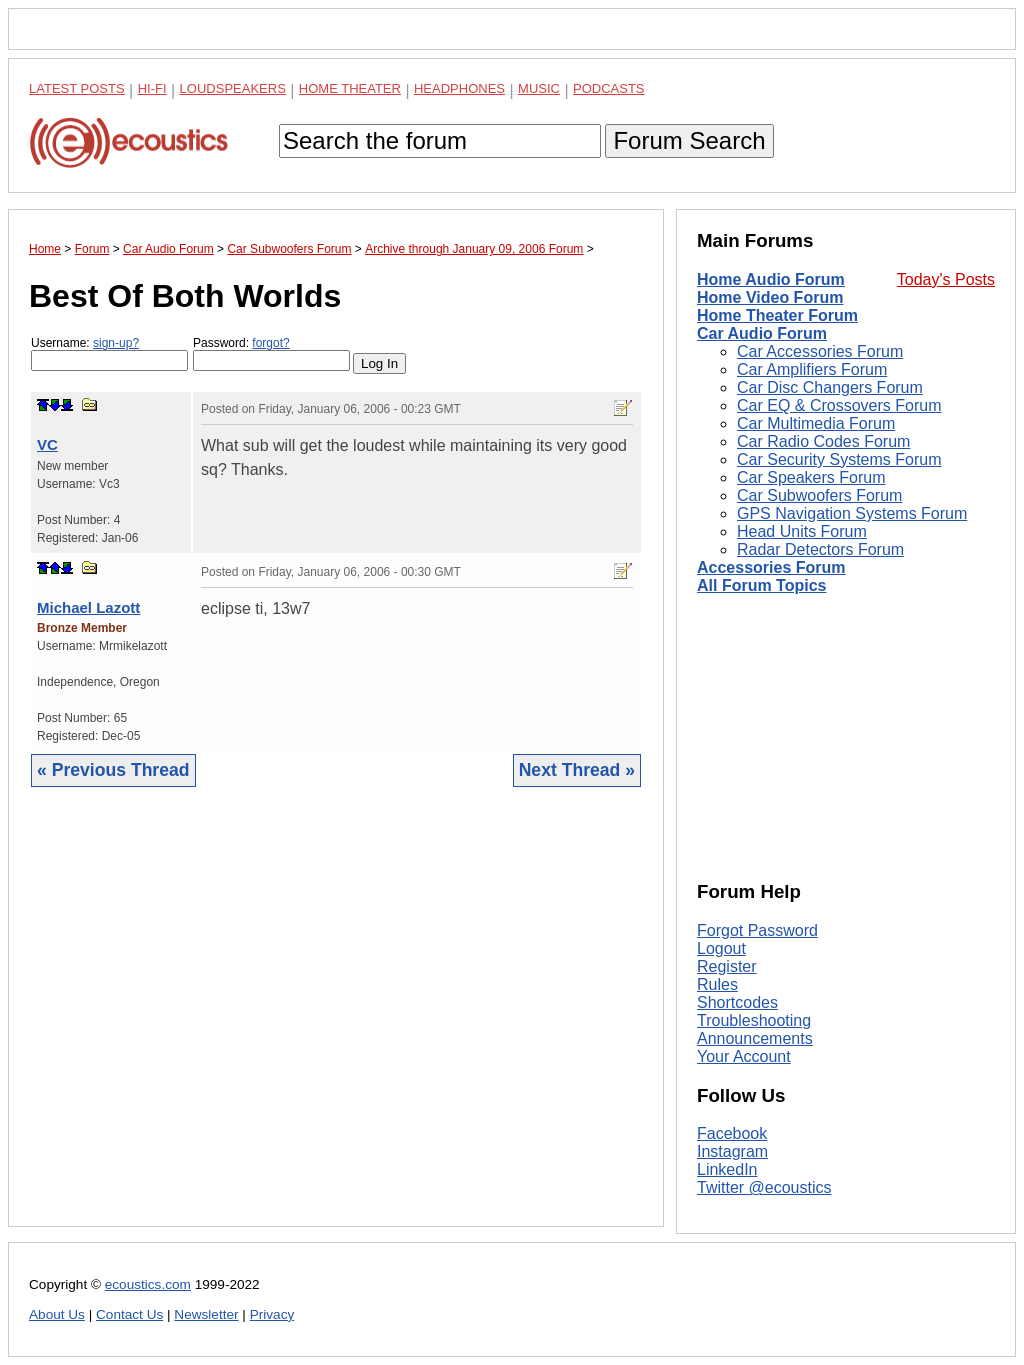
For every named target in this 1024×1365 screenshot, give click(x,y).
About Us (57, 1314)
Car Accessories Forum (820, 351)
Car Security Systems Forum (839, 459)
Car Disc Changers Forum (830, 387)
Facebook (732, 1133)
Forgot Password (757, 930)
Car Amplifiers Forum (812, 369)
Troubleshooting (754, 1020)
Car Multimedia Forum (816, 423)
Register (727, 966)
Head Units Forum (802, 531)
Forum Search (689, 140)
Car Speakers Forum (811, 477)
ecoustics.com (148, 1284)
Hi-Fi (152, 88)
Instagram (732, 1151)
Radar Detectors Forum (820, 549)
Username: (109, 353)
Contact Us (129, 1314)
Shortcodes (737, 1002)
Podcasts (609, 88)
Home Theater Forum (777, 315)
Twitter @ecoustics (764, 1187)
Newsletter (206, 1314)
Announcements (755, 1038)
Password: (271, 353)
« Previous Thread (113, 770)
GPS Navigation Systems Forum (852, 513)
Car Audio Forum (762, 333)
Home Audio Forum (771, 279)
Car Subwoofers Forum (819, 495)
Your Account (744, 1056)
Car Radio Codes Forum (823, 441)
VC (47, 444)
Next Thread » (577, 770)
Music (539, 88)
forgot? (270, 343)
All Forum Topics (761, 585)
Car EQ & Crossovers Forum (839, 405)
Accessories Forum (771, 567)
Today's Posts (946, 279)
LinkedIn (727, 1169)
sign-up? (116, 343)
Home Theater (350, 88)
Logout (721, 948)
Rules (717, 984)
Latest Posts (77, 88)
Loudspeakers (233, 88)
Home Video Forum (770, 297)
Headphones (459, 88)
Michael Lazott (88, 607)
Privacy (272, 1314)
